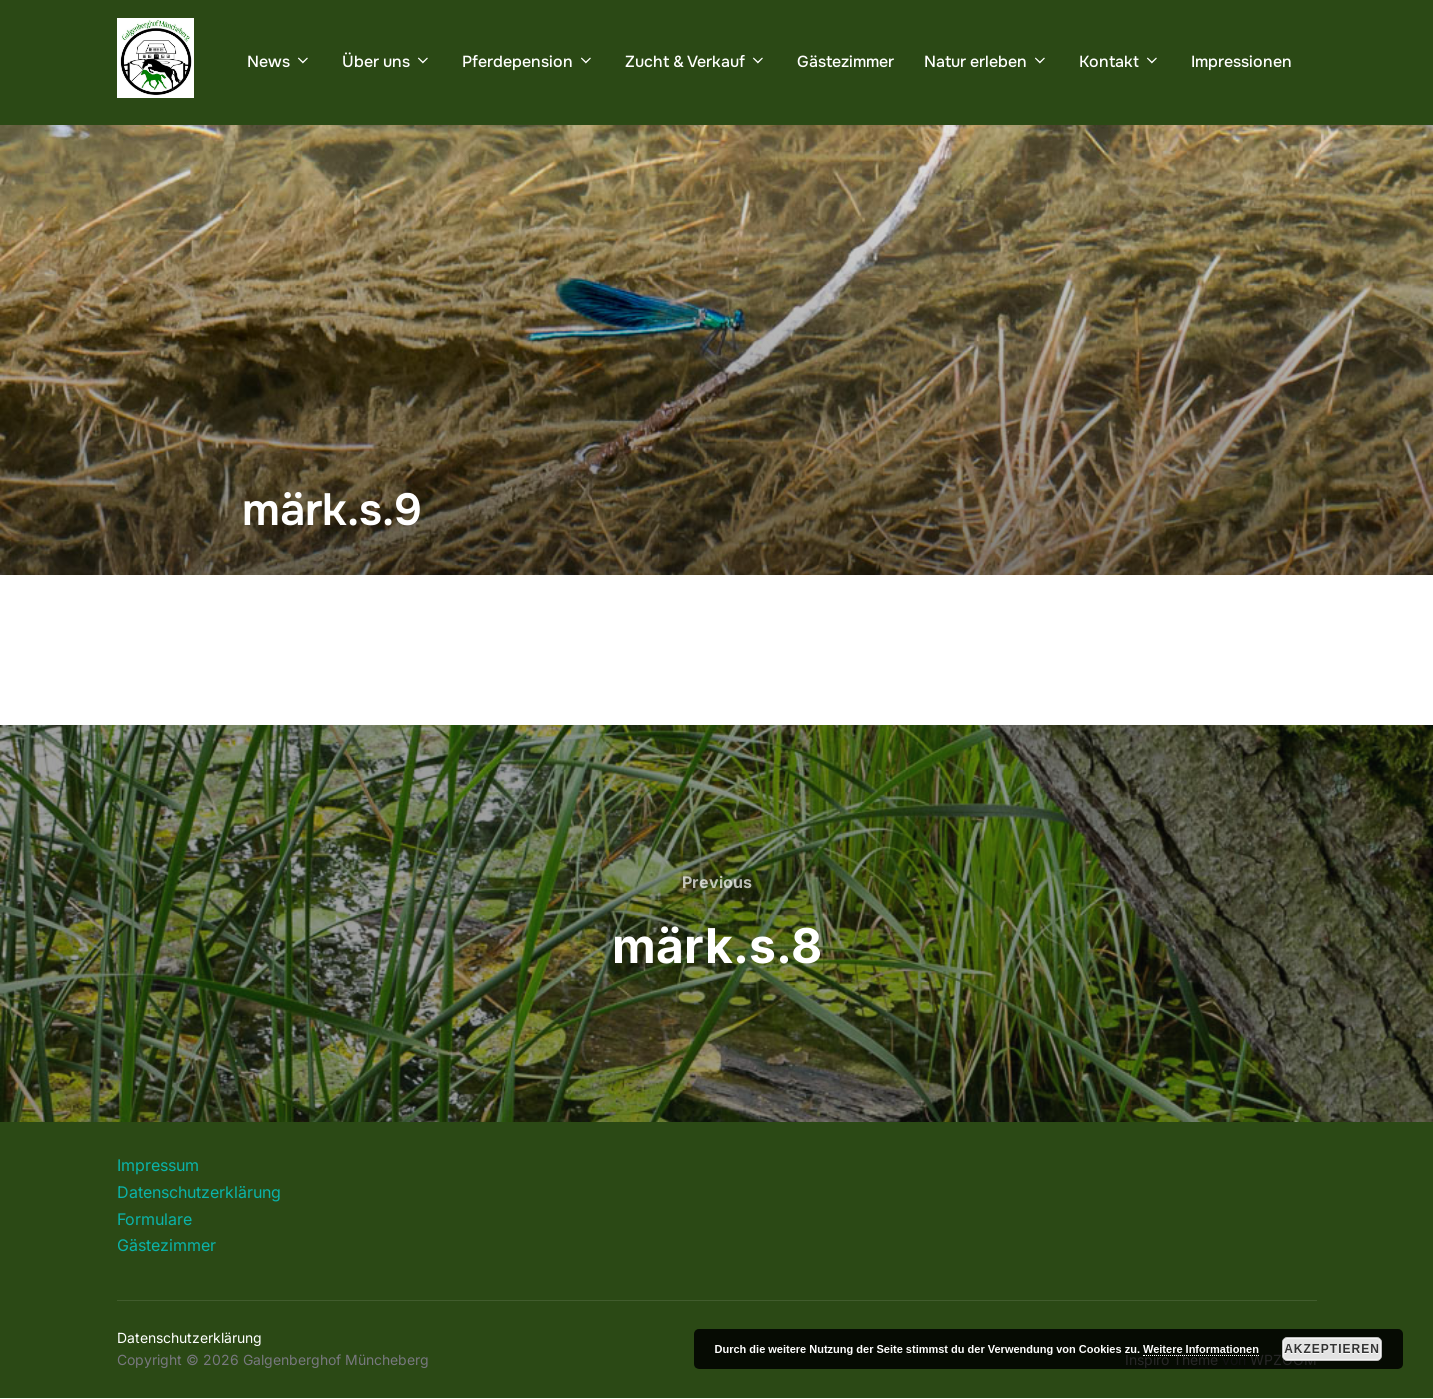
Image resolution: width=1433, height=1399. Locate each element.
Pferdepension (528, 61)
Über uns (387, 61)
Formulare (154, 1219)
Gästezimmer (845, 61)
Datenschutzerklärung (199, 1192)
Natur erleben (986, 61)
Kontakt (1120, 61)
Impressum (158, 1165)
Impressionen (1241, 61)
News (279, 61)
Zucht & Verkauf (696, 61)
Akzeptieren (1332, 1349)
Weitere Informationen (1201, 1349)
